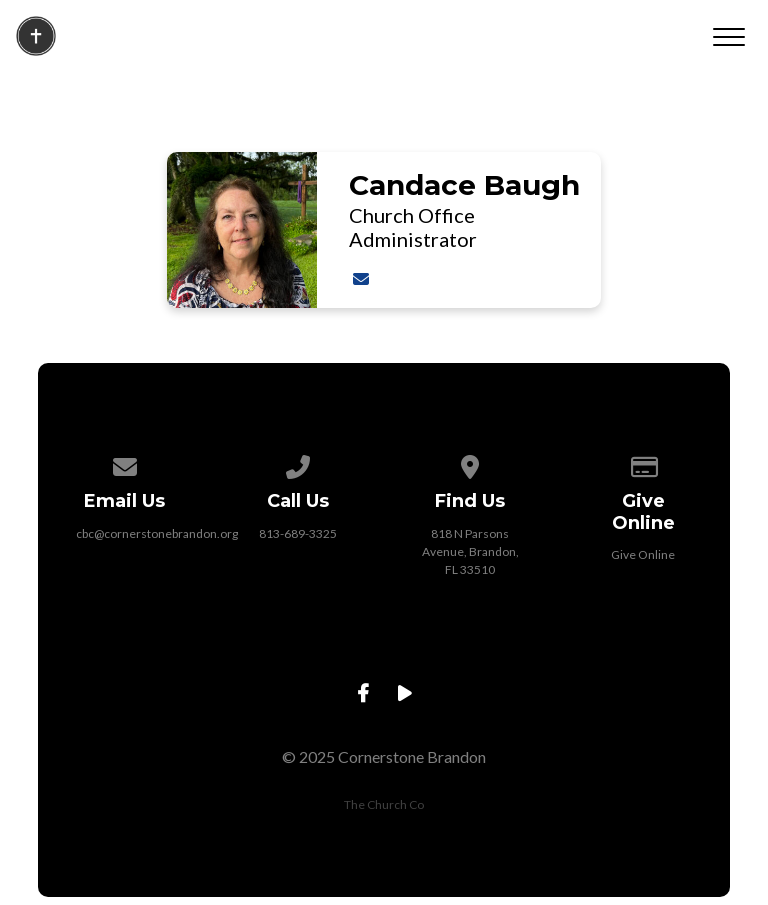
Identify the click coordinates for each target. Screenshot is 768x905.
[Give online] (643, 463)
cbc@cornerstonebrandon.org (157, 533)
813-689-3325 (298, 533)
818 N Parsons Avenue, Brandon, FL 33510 (470, 551)
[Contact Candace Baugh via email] (360, 278)
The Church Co (384, 804)
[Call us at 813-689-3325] (298, 463)
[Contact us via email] (125, 463)
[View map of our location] (471, 463)
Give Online (643, 554)
